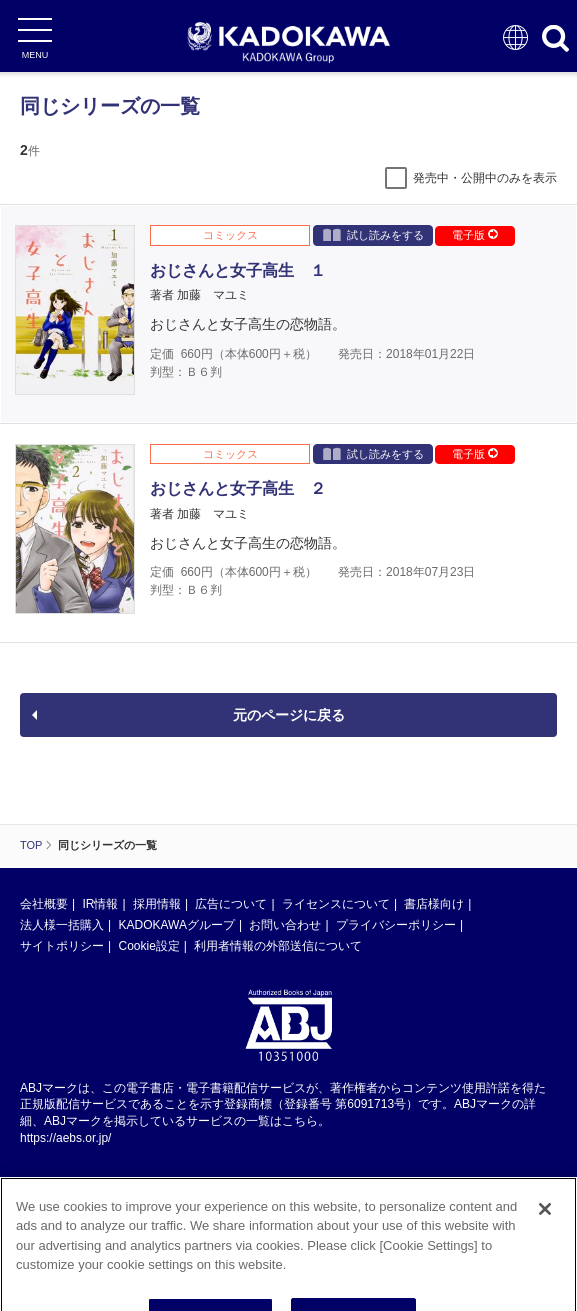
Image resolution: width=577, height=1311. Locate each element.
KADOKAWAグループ (176, 925)
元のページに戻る (289, 715)
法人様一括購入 (62, 925)
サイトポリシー (62, 946)
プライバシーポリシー (396, 925)
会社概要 (44, 904)
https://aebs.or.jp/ (65, 1138)
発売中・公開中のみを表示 (485, 178)
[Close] (545, 1223)
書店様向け (434, 904)
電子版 (475, 235)
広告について (231, 904)
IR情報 (100, 904)
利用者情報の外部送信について (278, 946)
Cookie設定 (148, 946)
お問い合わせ (285, 925)
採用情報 (157, 904)
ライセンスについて (336, 904)
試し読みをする (373, 234)
